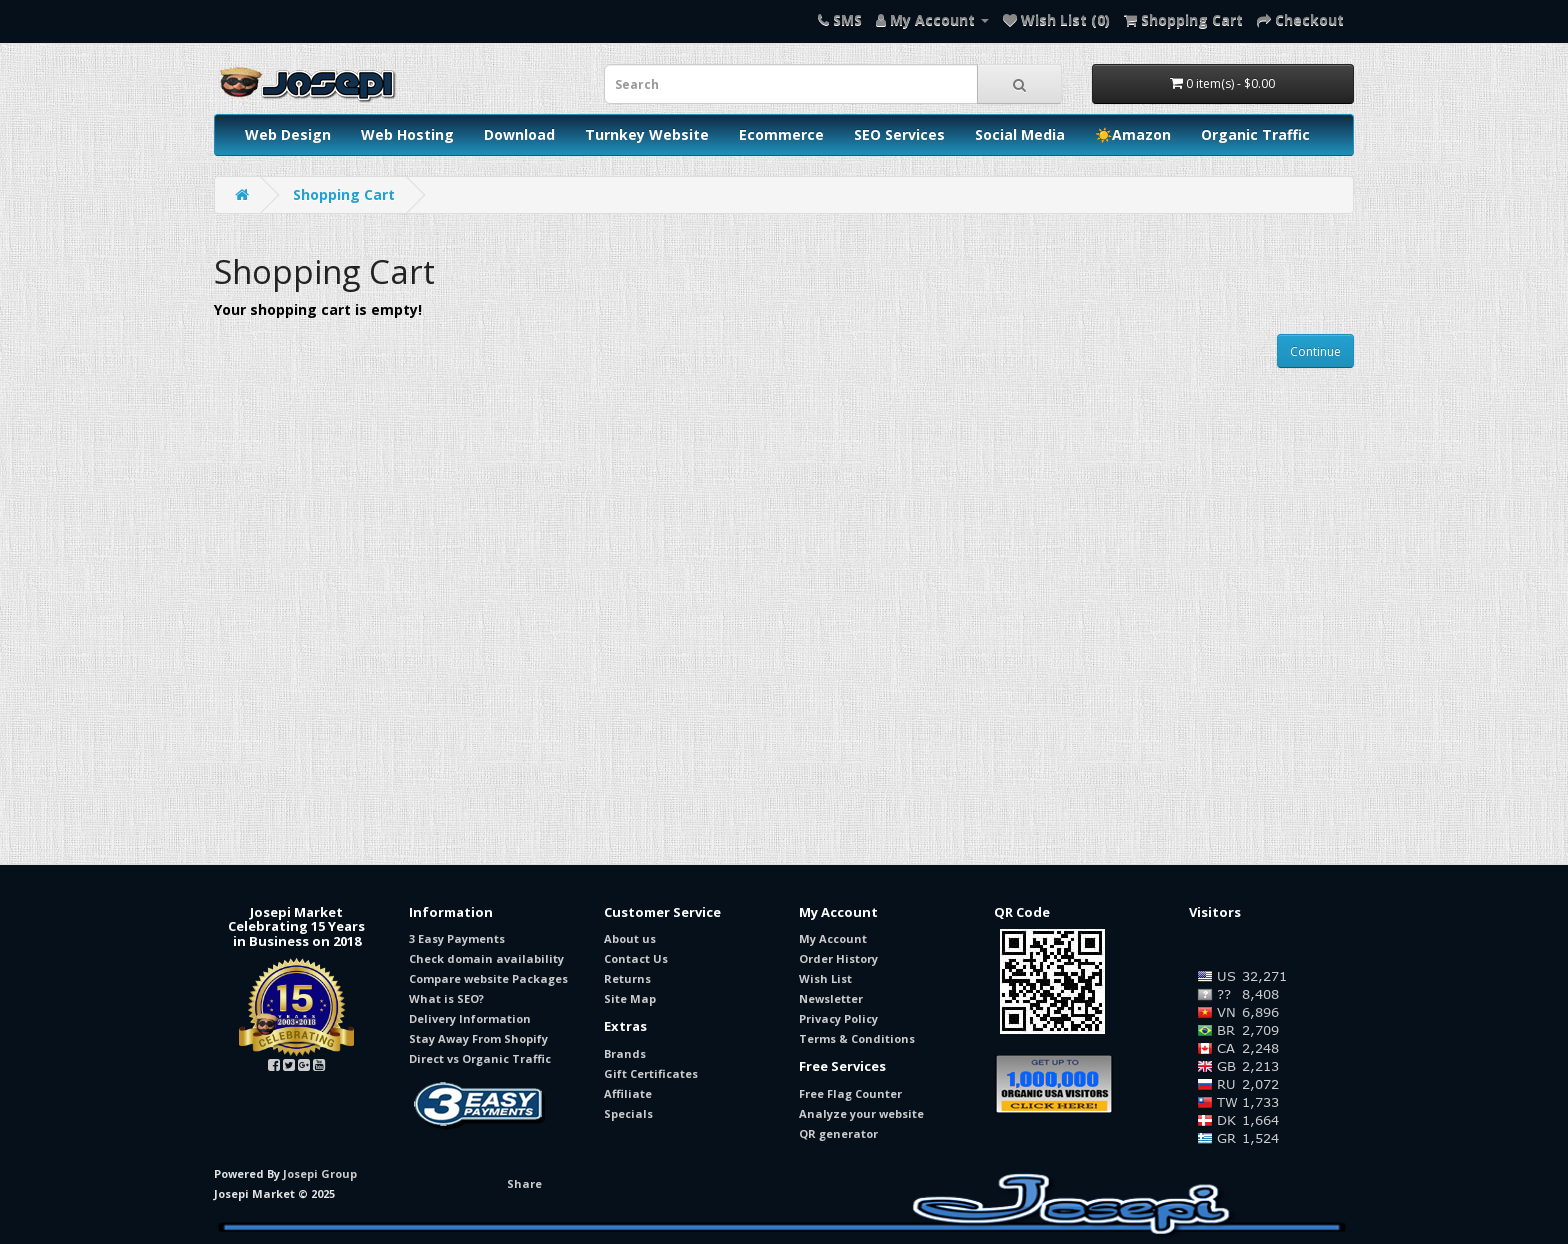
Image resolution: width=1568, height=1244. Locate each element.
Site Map (630, 998)
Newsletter (831, 998)
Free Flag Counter (850, 1093)
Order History (838, 958)
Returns (627, 978)
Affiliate (628, 1093)
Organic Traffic (1255, 134)
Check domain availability (486, 958)
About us (630, 938)
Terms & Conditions (857, 1038)
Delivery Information (470, 1018)
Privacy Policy (838, 1018)
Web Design (288, 134)
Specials (628, 1113)
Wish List (825, 978)
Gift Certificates (651, 1073)
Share (524, 1183)
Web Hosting (407, 134)
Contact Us (636, 958)
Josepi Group (320, 1173)
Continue (1315, 351)
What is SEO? (446, 998)
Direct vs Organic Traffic (480, 1058)
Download (519, 134)
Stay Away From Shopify (478, 1038)
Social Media (1020, 134)
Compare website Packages (488, 978)
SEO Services (899, 134)
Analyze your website (861, 1113)
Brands (625, 1053)
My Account (833, 938)
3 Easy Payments (457, 938)
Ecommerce (781, 134)
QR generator (838, 1133)
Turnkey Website (647, 134)
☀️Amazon (1133, 134)
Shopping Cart (344, 194)
